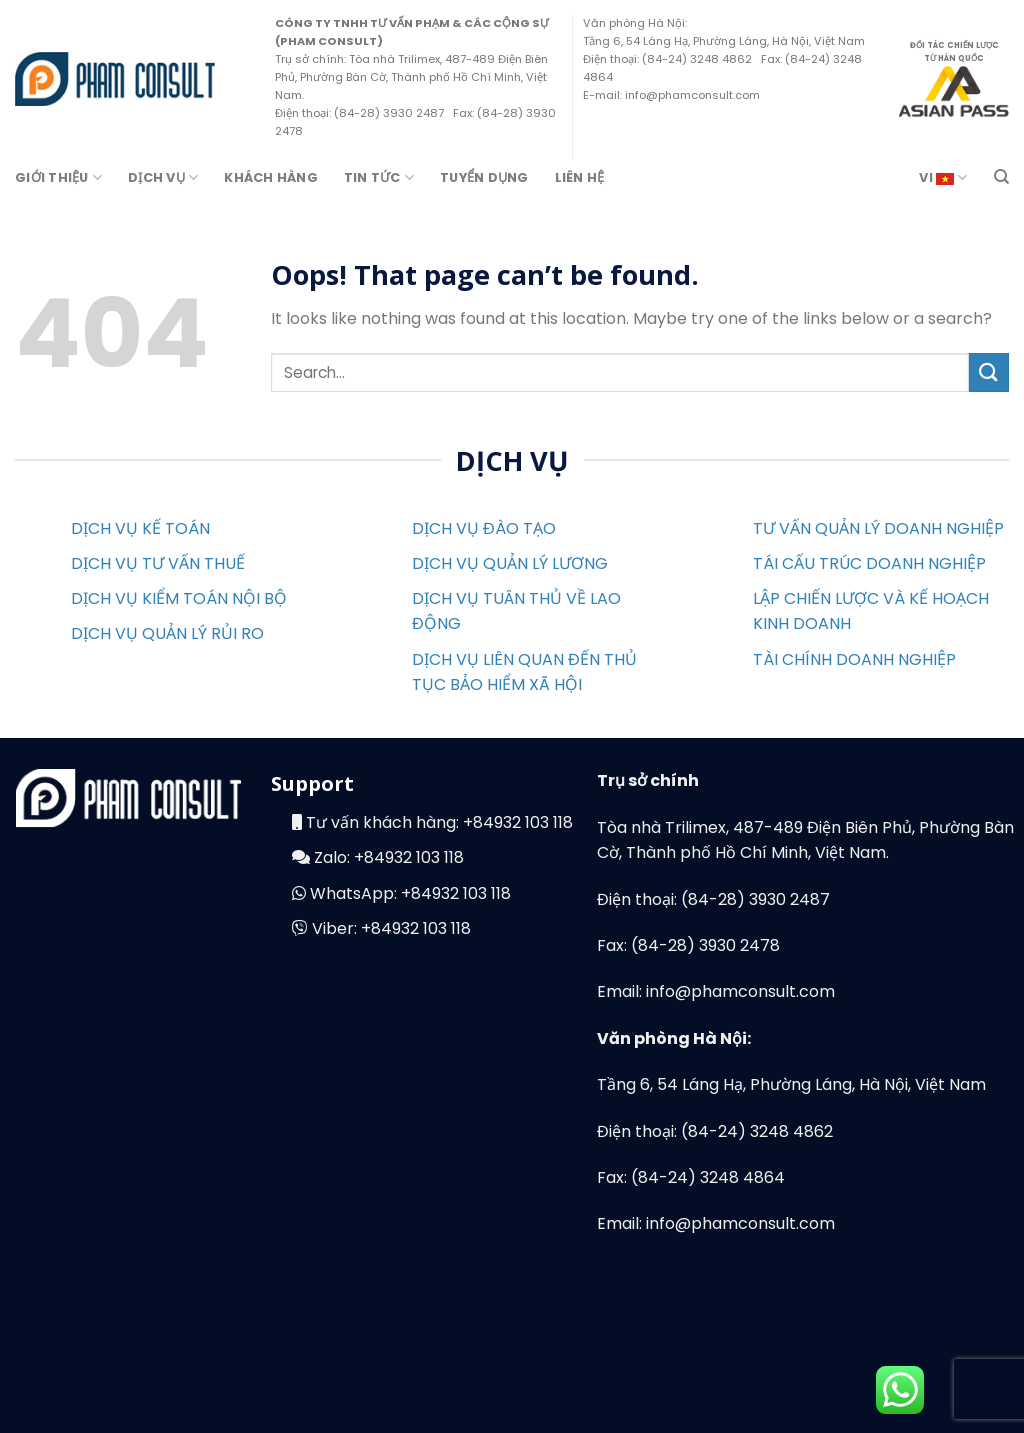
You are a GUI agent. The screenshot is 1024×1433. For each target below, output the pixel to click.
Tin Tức (379, 177)
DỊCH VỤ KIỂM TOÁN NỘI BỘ (179, 598)
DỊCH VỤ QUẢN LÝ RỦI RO (167, 633)
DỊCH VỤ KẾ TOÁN (140, 528)
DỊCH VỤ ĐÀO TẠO (484, 528)
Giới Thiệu (58, 177)
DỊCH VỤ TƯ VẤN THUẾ (158, 563)
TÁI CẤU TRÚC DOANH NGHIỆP (869, 563)
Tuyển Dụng (484, 177)
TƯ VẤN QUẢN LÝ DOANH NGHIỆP (878, 528)
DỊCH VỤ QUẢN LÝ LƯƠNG (510, 563)
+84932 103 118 (518, 822)
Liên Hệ (580, 177)
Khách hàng (271, 177)
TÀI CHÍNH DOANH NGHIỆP (854, 659)
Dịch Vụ (163, 177)
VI (943, 177)
